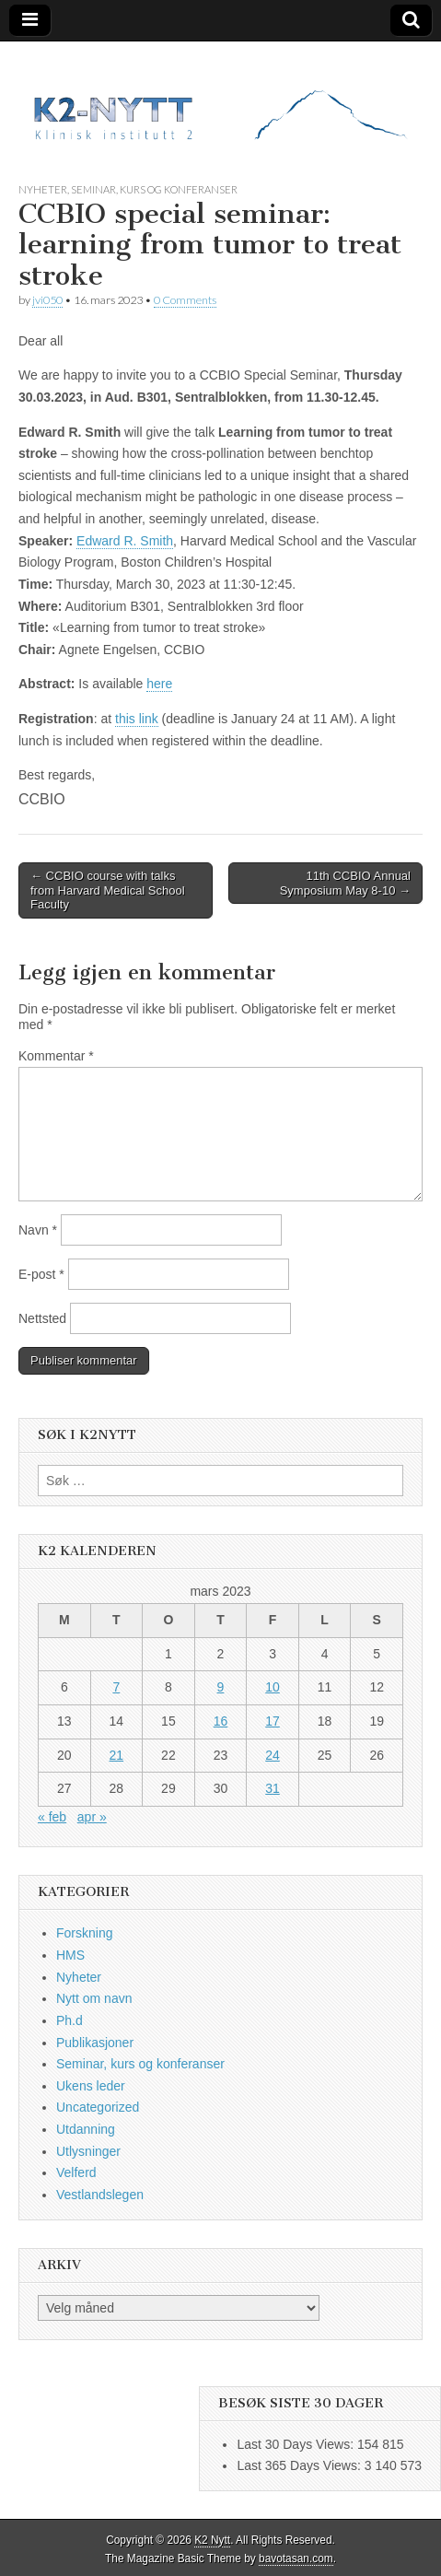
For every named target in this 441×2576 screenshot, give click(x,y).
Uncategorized (97, 2107)
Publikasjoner (94, 2042)
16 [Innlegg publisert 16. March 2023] (221, 1721)
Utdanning (85, 2129)
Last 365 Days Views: (300, 2465)
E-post (41, 1274)
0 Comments (185, 300)
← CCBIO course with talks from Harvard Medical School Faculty (107, 890)
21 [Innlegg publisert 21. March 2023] (117, 1755)
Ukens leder (90, 2085)
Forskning (84, 1933)
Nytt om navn (94, 1998)
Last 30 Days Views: (296, 2444)
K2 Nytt (212, 2540)
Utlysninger (88, 2151)
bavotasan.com (296, 2558)
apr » (92, 1816)
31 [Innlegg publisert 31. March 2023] (272, 1788)
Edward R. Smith (124, 540)
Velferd (76, 2172)
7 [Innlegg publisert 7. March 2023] (116, 1687)
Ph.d (69, 2020)
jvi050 (47, 300)
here (159, 683)
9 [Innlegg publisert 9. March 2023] (221, 1687)
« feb (52, 1816)
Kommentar (56, 1055)
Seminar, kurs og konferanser (154, 189)
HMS (70, 1955)
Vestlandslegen (100, 2194)
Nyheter (42, 189)
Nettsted (42, 1318)
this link (136, 718)
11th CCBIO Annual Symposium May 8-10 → (345, 883)
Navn (37, 1230)
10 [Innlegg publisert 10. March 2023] (272, 1687)
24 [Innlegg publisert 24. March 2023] (272, 1755)
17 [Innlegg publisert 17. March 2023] (272, 1721)
